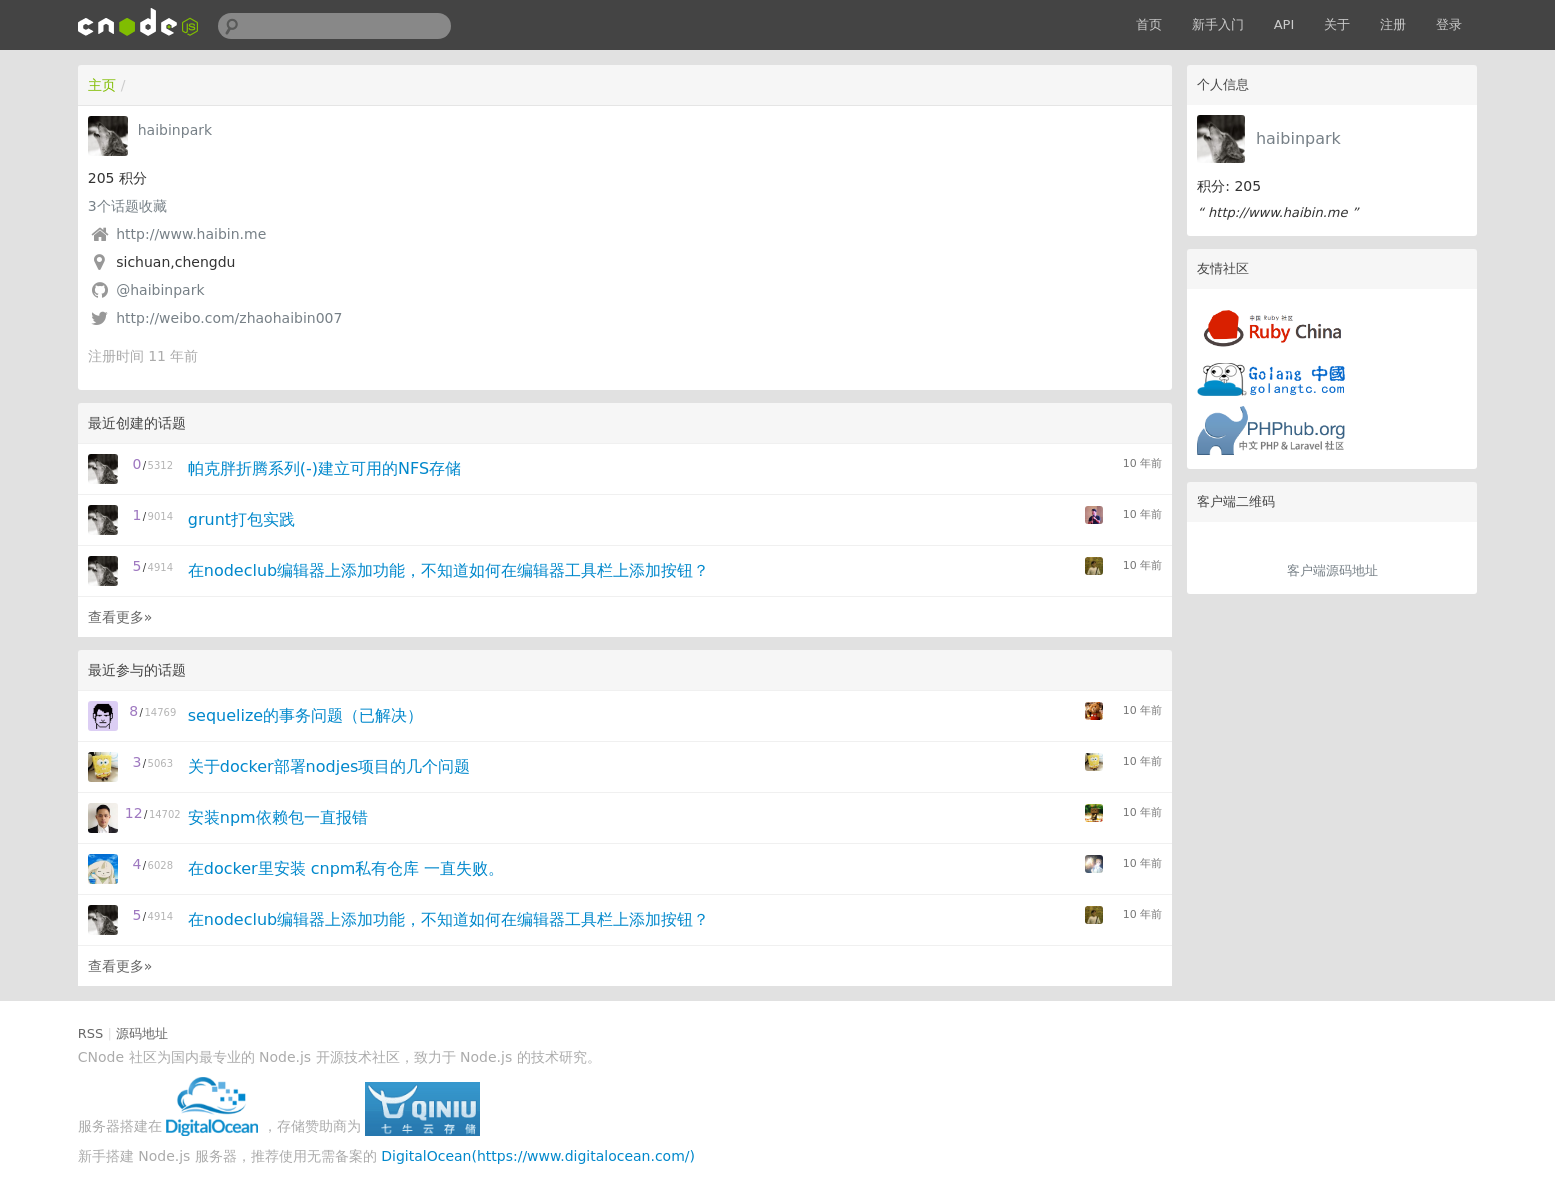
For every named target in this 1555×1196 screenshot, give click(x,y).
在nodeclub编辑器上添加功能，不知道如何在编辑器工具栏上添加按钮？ (448, 570)
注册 (1393, 24)
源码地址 (142, 1033)
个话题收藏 (127, 206)
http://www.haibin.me (191, 234)
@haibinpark (160, 290)
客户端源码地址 (1332, 570)
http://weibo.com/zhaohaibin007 (229, 318)
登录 (1449, 24)
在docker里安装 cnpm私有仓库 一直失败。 (346, 868)
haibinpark (1298, 138)
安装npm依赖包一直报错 (278, 817)
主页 (102, 85)
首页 (1149, 24)
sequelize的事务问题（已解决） (305, 715)
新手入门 (1218, 24)
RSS (91, 1033)
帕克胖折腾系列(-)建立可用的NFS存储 (324, 468)
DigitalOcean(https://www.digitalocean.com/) (538, 1156)
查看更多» (120, 617)
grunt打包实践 (241, 519)
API (1284, 24)
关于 (1337, 24)
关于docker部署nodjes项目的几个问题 (329, 766)
